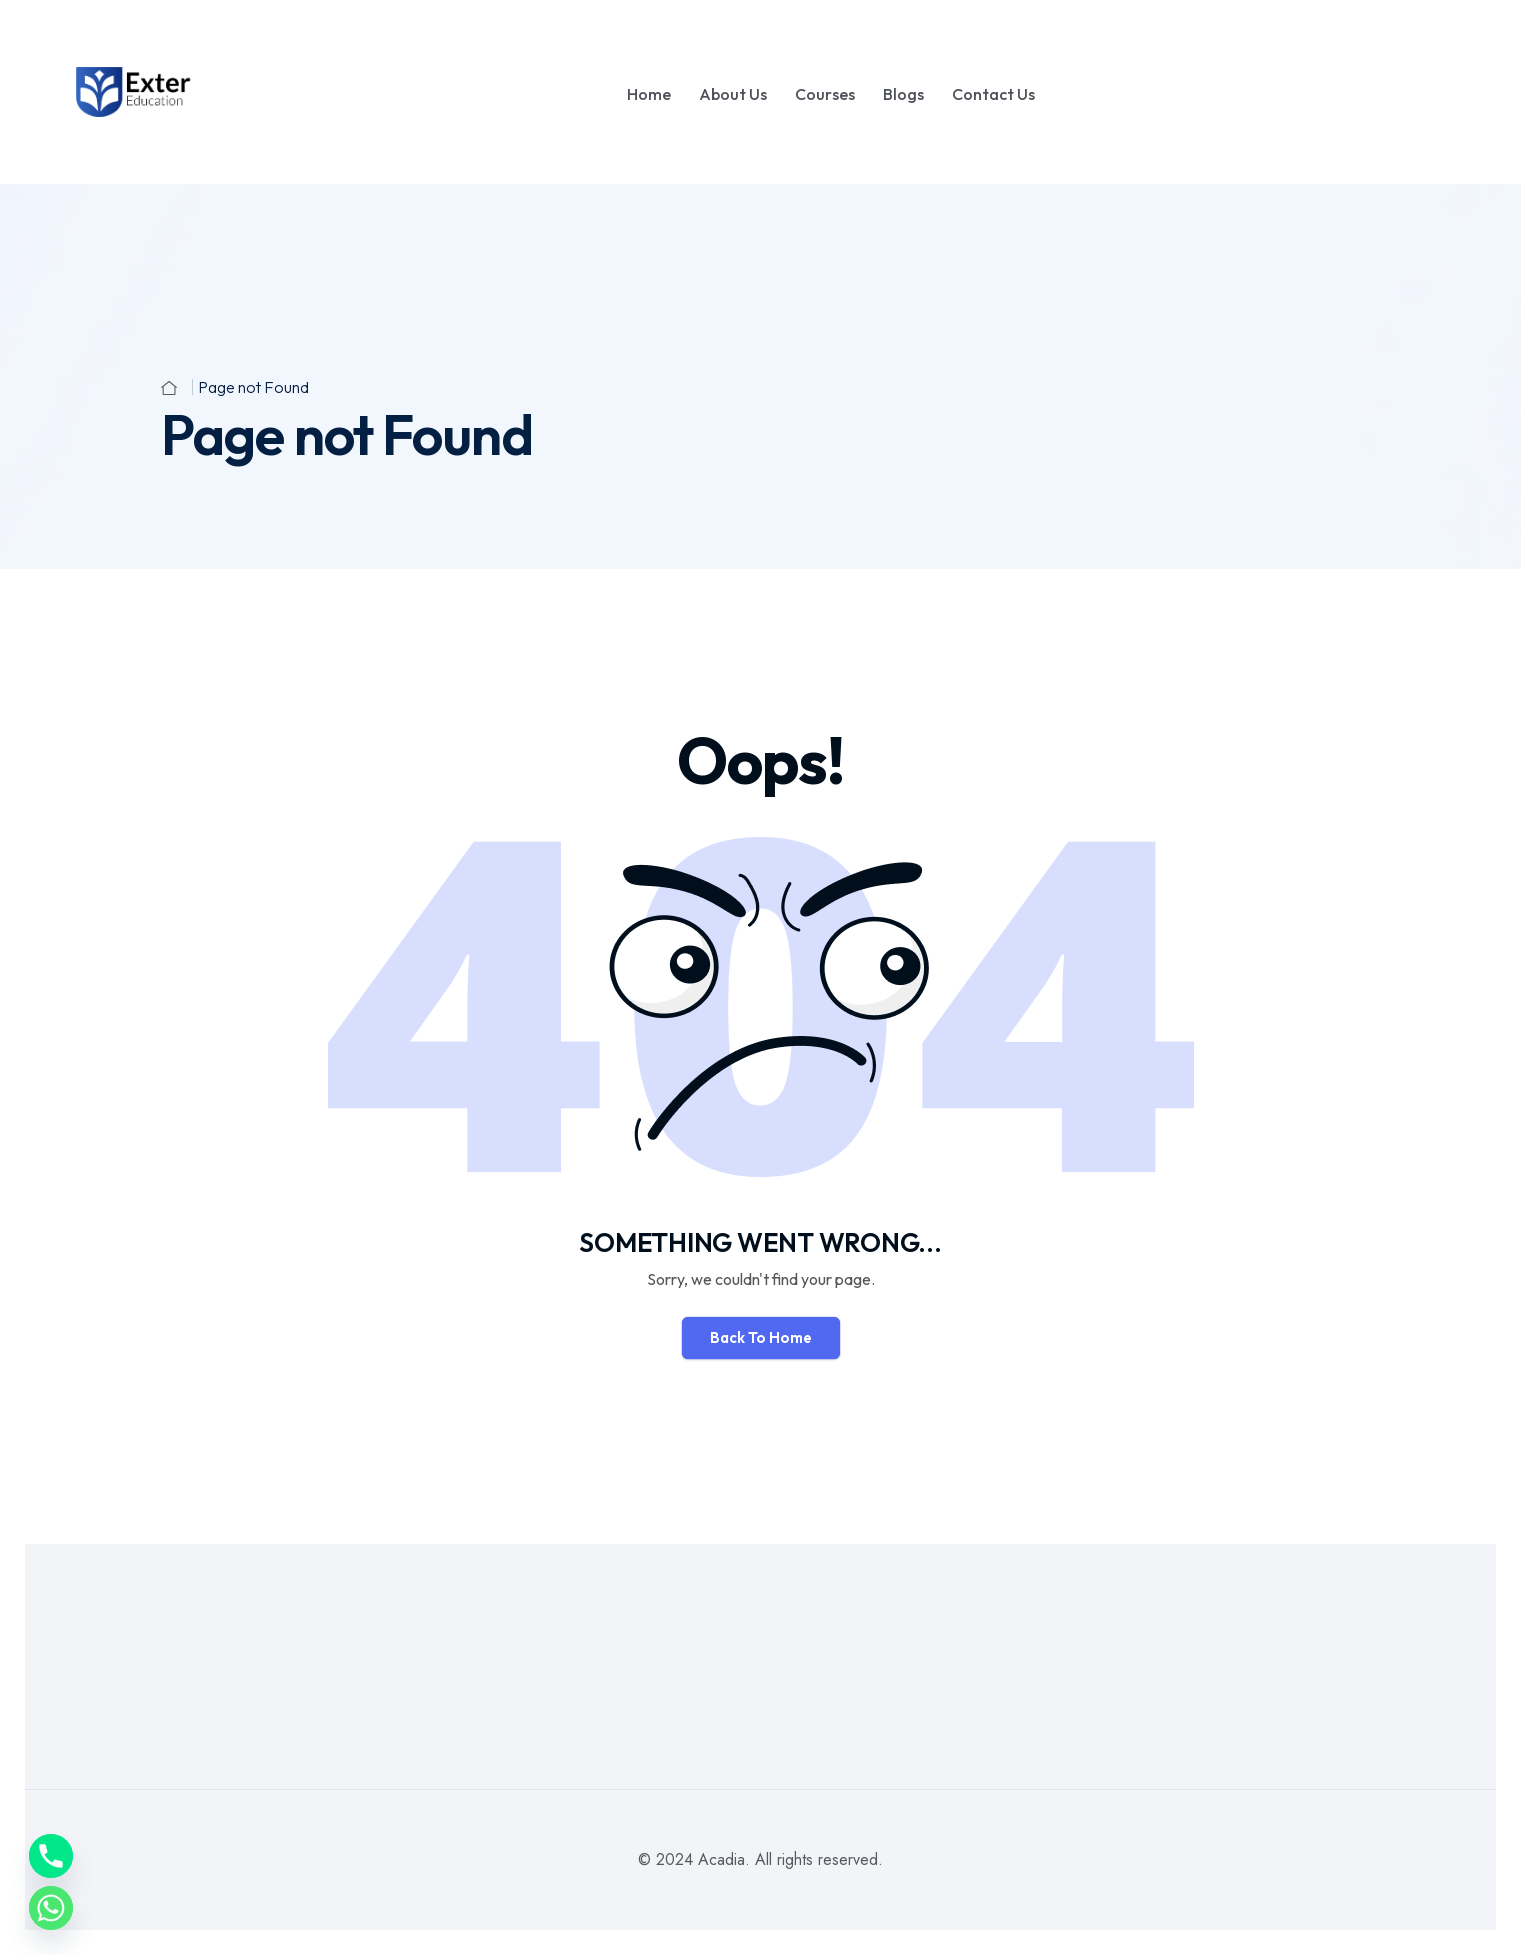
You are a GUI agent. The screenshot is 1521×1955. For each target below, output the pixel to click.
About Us (733, 94)
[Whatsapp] (51, 1908)
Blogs (903, 94)
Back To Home (761, 1337)
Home (649, 94)
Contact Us (993, 94)
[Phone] (51, 1856)
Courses (825, 94)
